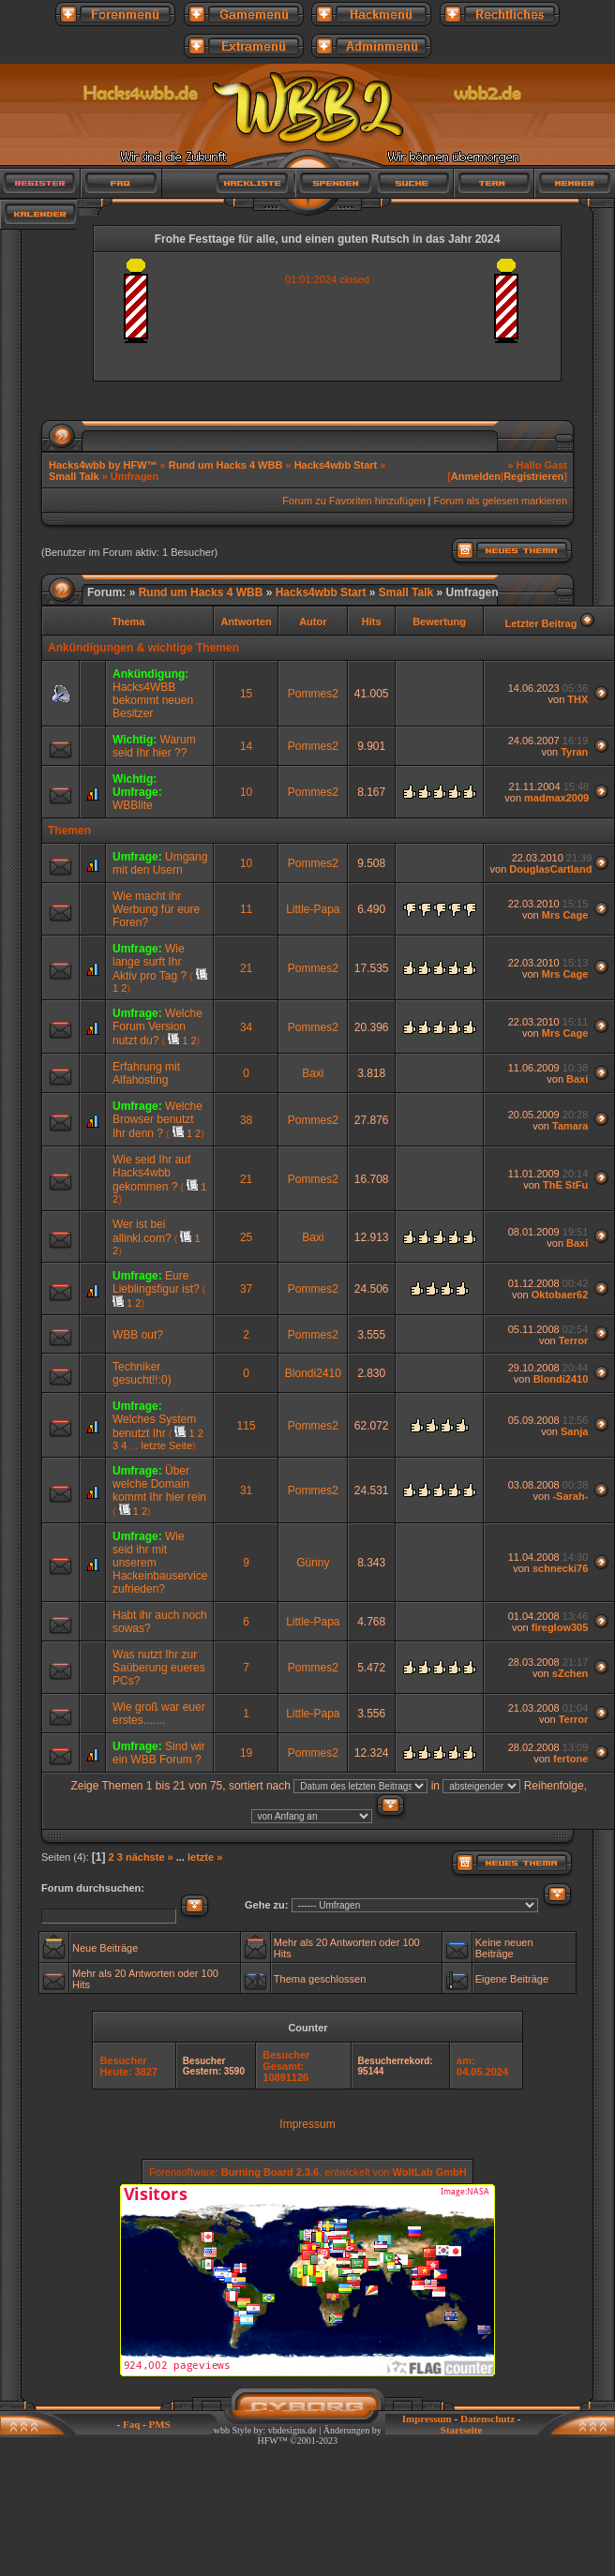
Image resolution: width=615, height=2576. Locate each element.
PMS (159, 2424)
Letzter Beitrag (540, 623)
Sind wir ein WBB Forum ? (158, 1753)
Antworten (245, 621)
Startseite (462, 2429)
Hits (372, 621)
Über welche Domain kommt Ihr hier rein (159, 1484)
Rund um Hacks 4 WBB (226, 465)
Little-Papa (312, 909)
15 (246, 693)
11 (246, 909)
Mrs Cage (565, 915)
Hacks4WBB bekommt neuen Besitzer (152, 700)
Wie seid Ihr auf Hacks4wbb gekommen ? (151, 1173)
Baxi (312, 1073)
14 (246, 746)
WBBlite (132, 805)
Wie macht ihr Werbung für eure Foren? (156, 909)
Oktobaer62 (560, 1294)
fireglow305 (560, 1627)
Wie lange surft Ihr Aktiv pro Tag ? (149, 962)
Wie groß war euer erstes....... (158, 1713)
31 (246, 1490)
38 (246, 1120)
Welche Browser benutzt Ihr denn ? (157, 1120)
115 (246, 1425)
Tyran (574, 751)
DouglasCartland (550, 869)
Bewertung (439, 621)
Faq (131, 2424)
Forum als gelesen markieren (500, 500)
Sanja (574, 1431)
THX (577, 699)
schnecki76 (560, 1568)
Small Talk (74, 476)
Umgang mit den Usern (159, 863)
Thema (128, 621)
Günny (312, 1562)
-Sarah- (570, 1496)
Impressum (307, 2124)
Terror (574, 1340)
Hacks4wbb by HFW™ (104, 465)
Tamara (570, 1125)
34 (246, 1027)
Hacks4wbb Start (336, 465)
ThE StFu (565, 1185)
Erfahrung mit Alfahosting (146, 1073)
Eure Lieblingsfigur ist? (156, 1282)
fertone (570, 1758)
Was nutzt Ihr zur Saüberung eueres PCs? (158, 1667)
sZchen (570, 1673)
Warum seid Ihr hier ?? (154, 746)
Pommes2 (313, 693)
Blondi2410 (313, 1373)
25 (246, 1237)
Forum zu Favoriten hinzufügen (353, 500)
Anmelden (476, 476)
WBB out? (137, 1334)
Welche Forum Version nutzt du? (157, 1027)
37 (246, 1288)
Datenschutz (487, 2418)
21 (246, 968)
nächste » (149, 1857)
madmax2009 (556, 797)
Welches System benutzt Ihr (154, 1426)
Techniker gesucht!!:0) (142, 1373)
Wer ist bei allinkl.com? (142, 1231)
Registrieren (533, 476)
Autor (312, 621)
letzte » (205, 1857)
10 (246, 792)
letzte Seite (167, 1445)
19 (246, 1753)
